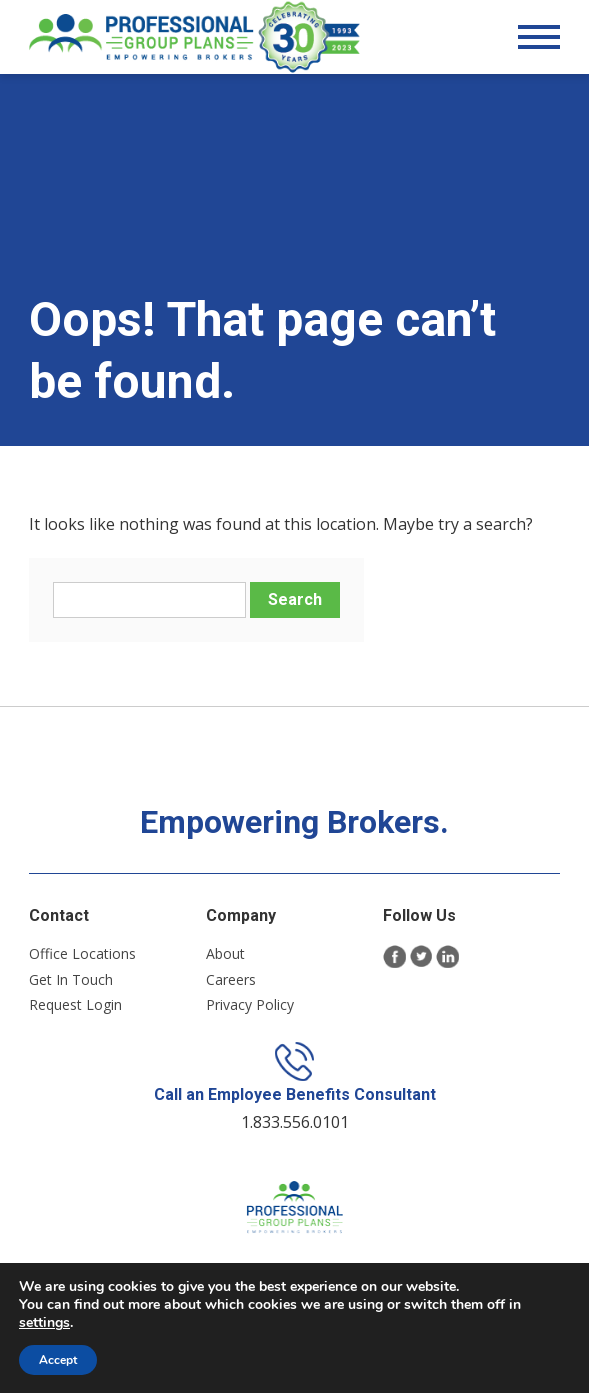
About (225, 962)
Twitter (421, 965)
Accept (58, 1360)
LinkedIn (447, 965)
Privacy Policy (250, 1013)
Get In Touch (71, 988)
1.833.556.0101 (295, 1135)
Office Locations (82, 962)
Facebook (394, 965)
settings (44, 1323)
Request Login (75, 1013)
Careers (231, 988)
